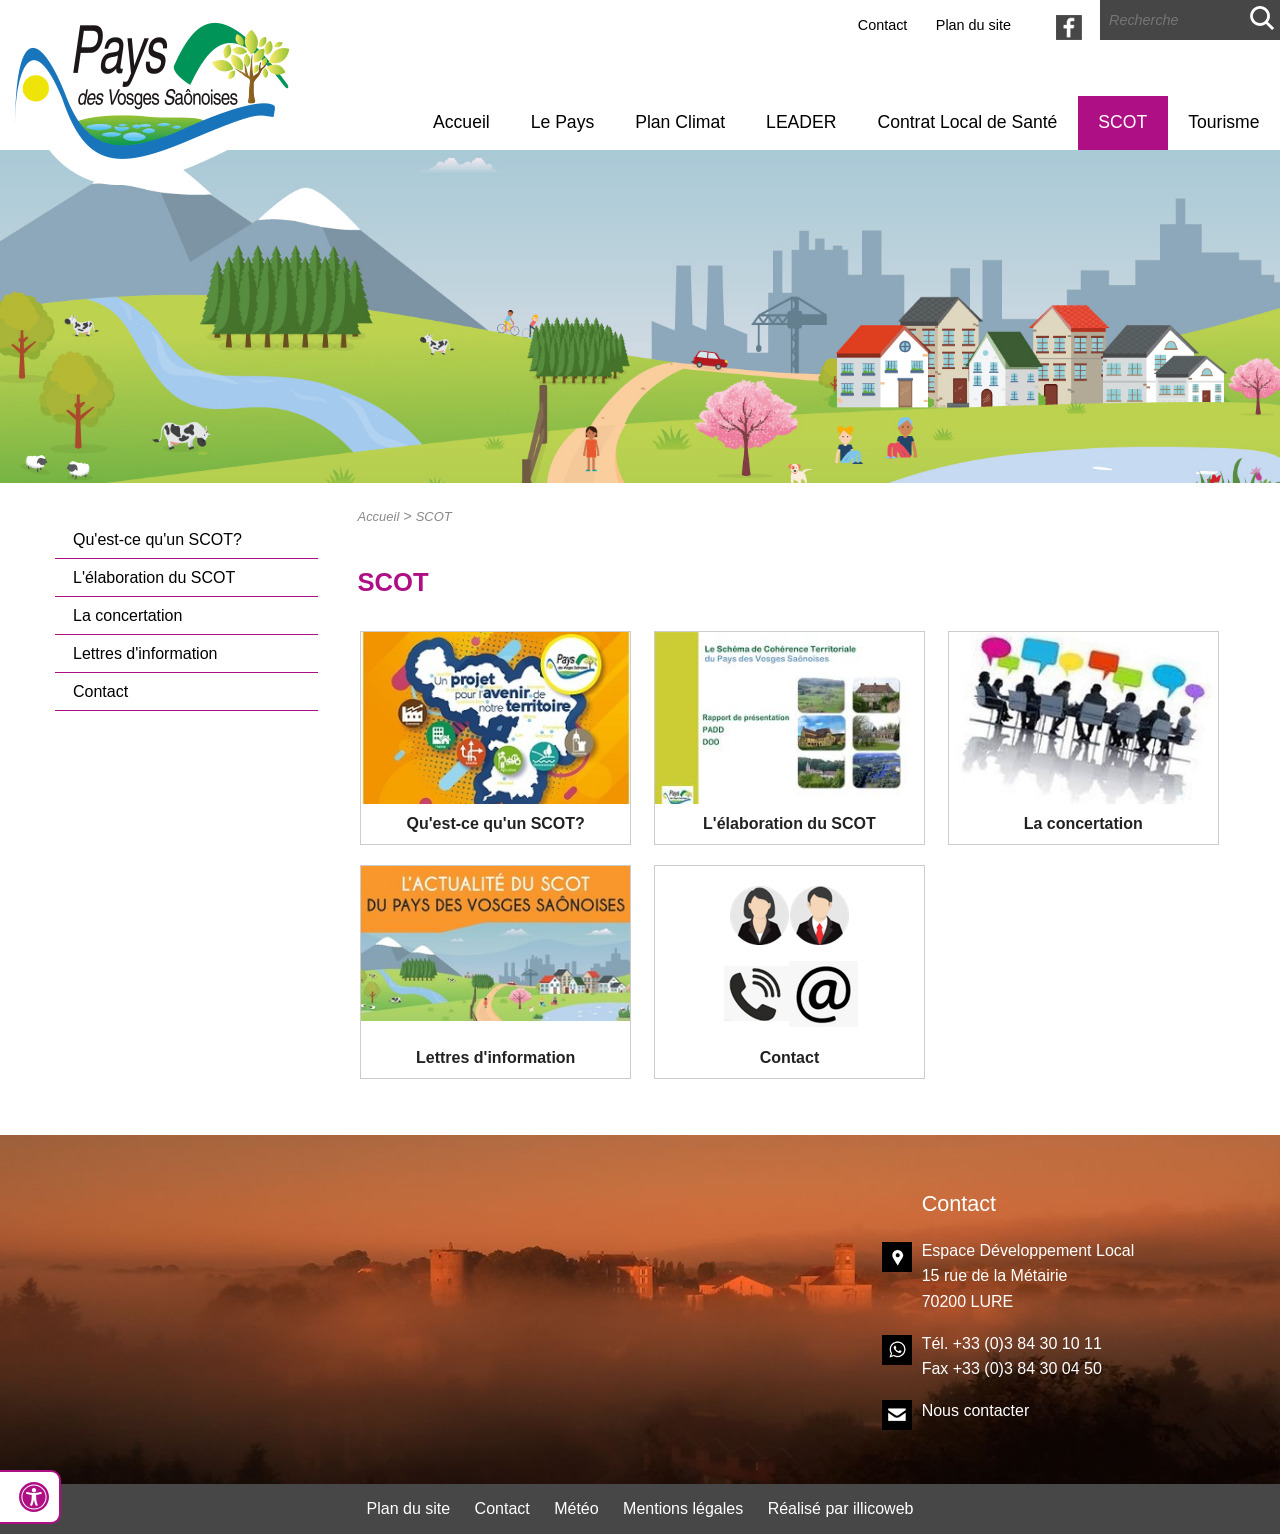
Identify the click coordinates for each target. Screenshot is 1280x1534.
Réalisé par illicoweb (841, 1508)
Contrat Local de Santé (967, 122)
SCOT (1122, 122)
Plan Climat (680, 122)
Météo (576, 1508)
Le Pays (563, 122)
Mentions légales (683, 1508)
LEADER (801, 122)
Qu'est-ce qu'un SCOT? (157, 539)
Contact (883, 25)
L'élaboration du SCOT (154, 577)
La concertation (127, 615)
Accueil (461, 122)
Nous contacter (976, 1410)
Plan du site (973, 25)
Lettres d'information (145, 653)
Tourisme (1223, 122)
